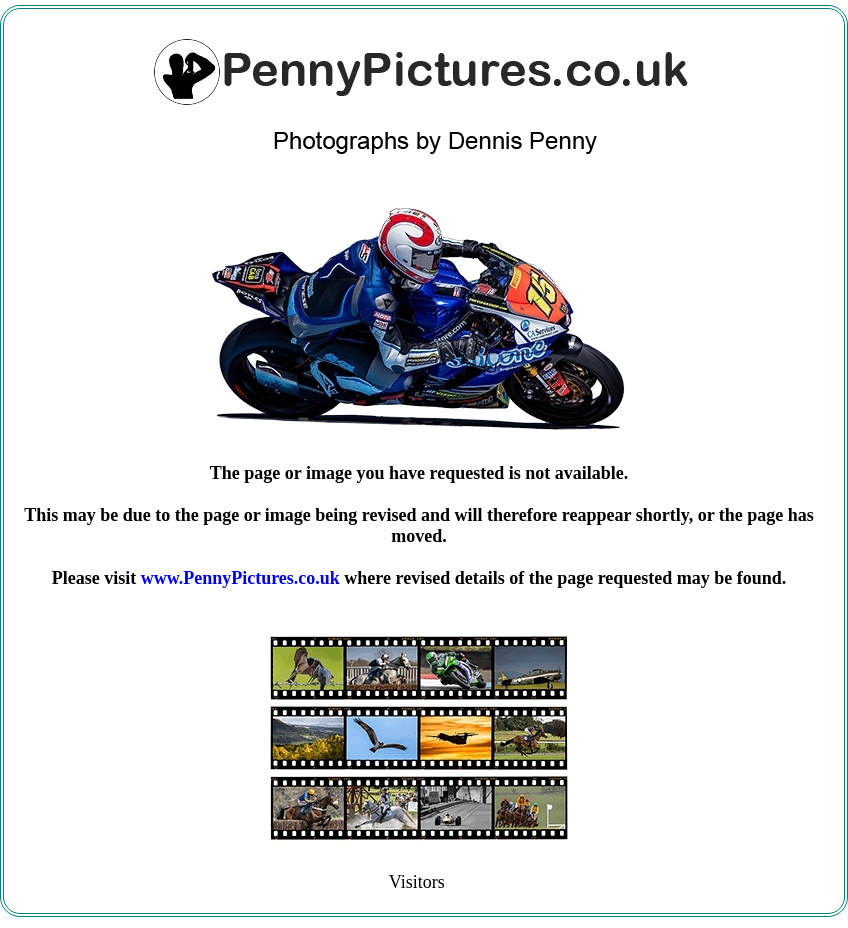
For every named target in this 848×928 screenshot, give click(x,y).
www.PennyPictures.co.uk (240, 578)
